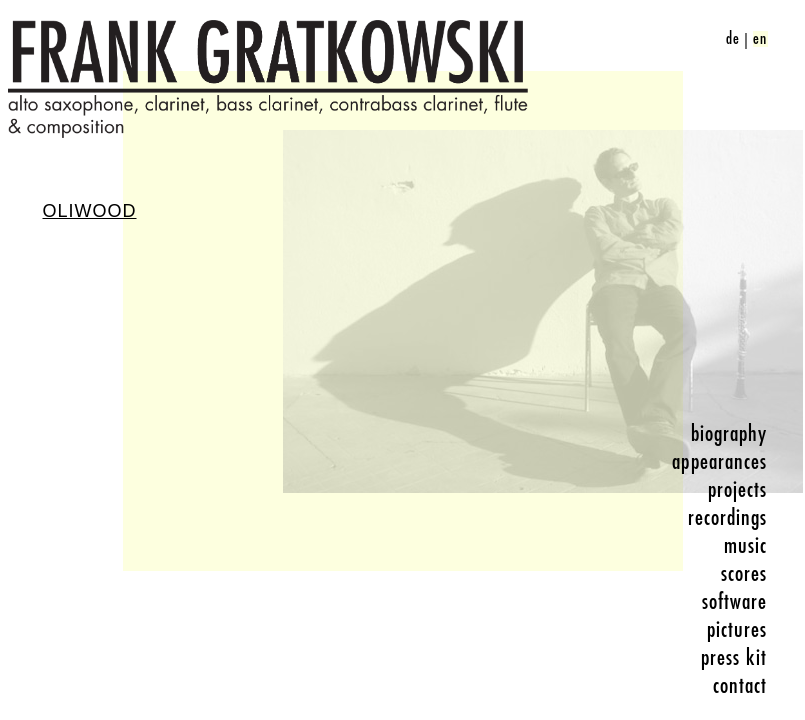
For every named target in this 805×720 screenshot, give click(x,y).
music (746, 546)
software (735, 602)
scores (744, 574)
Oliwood (90, 211)
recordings (728, 518)
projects (738, 490)
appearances (719, 462)
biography (729, 434)
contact (740, 686)
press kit (734, 658)
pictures (737, 630)
